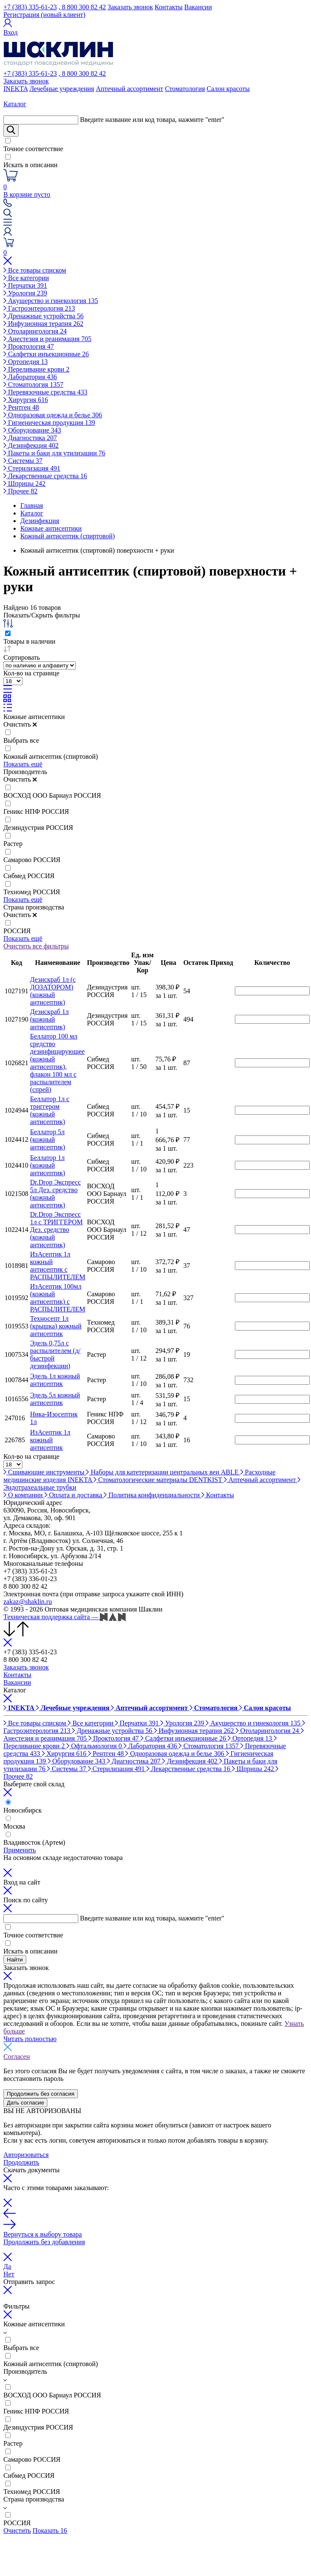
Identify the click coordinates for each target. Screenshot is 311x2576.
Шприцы (24, 483)
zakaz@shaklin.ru (27, 1601)
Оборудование (32, 430)
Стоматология (185, 88)
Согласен (16, 2056)
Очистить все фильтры (36, 946)
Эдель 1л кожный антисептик (55, 1379)
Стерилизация (32, 468)
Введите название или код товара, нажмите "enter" (152, 119)
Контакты (169, 7)
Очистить (20, 724)
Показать (50, 2530)
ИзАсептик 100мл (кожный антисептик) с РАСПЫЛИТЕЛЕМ (57, 1298)
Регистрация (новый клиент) (44, 14)
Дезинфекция (31, 445)
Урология (25, 293)
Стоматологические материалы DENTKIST (159, 1479)
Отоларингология (35, 331)
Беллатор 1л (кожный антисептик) (47, 1165)
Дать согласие (25, 2102)
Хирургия (25, 399)
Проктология (28, 346)
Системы (22, 460)
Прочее (20, 491)
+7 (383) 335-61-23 (30, 7)
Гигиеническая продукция (49, 422)
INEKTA (15, 88)
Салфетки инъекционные (46, 354)
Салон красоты (228, 88)
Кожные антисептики (34, 716)
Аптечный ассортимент (129, 88)
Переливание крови (36, 369)
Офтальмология (95, 1745)
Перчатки (25, 285)
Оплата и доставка (74, 1495)
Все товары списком (34, 270)
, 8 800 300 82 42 (82, 7)
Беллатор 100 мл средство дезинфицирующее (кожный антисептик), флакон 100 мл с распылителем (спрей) (57, 1063)
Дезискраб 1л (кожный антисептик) (49, 1019)
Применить (19, 1850)
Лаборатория (30, 376)
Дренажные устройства (43, 316)
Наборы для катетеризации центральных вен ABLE (163, 1472)
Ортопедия (25, 361)
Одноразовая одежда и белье (52, 415)
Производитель (25, 771)
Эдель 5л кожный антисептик (55, 1398)
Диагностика (30, 437)
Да (7, 2266)
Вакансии (198, 7)
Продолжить (21, 2162)
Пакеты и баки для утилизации (54, 453)
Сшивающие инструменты (44, 1472)
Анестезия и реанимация (47, 338)
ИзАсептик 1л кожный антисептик (50, 1440)
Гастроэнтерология (39, 308)
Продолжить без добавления (44, 2241)
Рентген (21, 407)
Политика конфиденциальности (152, 1495)
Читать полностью (30, 2038)
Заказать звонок (130, 7)
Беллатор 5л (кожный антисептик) (47, 1139)
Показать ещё (22, 764)
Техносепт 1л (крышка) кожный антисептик (56, 1326)
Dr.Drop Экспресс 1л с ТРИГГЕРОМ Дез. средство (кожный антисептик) (56, 1229)
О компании (23, 1495)
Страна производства (33, 907)
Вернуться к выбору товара (42, 2234)
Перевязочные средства (45, 392)
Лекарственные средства (45, 475)
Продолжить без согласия (40, 2094)
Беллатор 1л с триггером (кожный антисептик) (49, 1110)
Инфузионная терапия (43, 323)
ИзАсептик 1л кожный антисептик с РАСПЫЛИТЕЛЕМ (57, 1266)
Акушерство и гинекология (50, 300)
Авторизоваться (26, 2154)
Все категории (26, 277)
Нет (8, 2274)
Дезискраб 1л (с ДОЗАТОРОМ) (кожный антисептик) (53, 991)
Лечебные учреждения (61, 88)
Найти (15, 1959)
